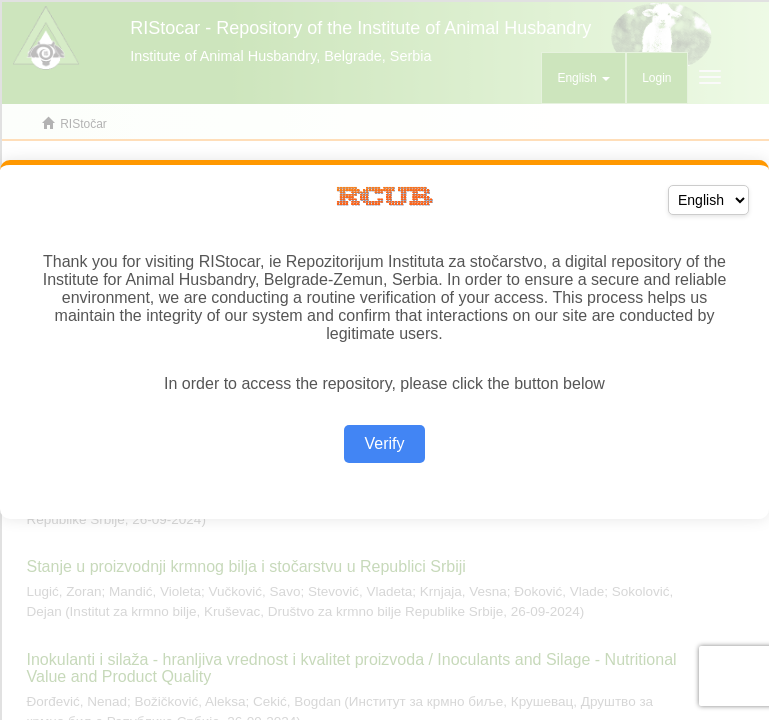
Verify (384, 443)
